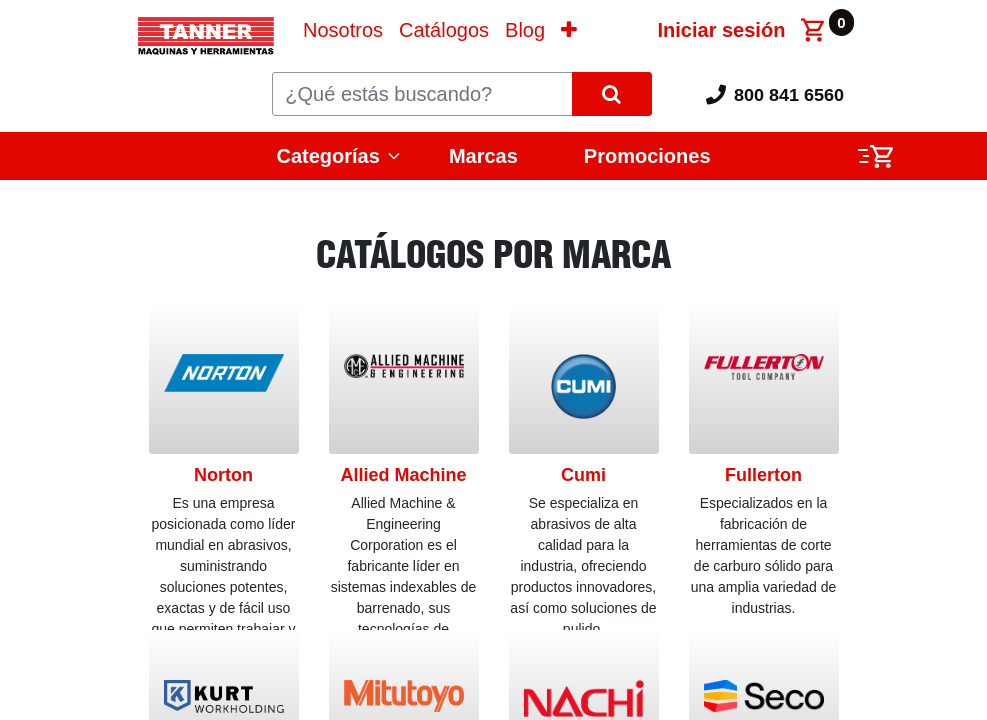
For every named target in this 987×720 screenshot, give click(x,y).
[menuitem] (343, 30)
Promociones (647, 156)
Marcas (483, 156)
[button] (569, 30)
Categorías (328, 156)
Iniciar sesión (722, 30)
